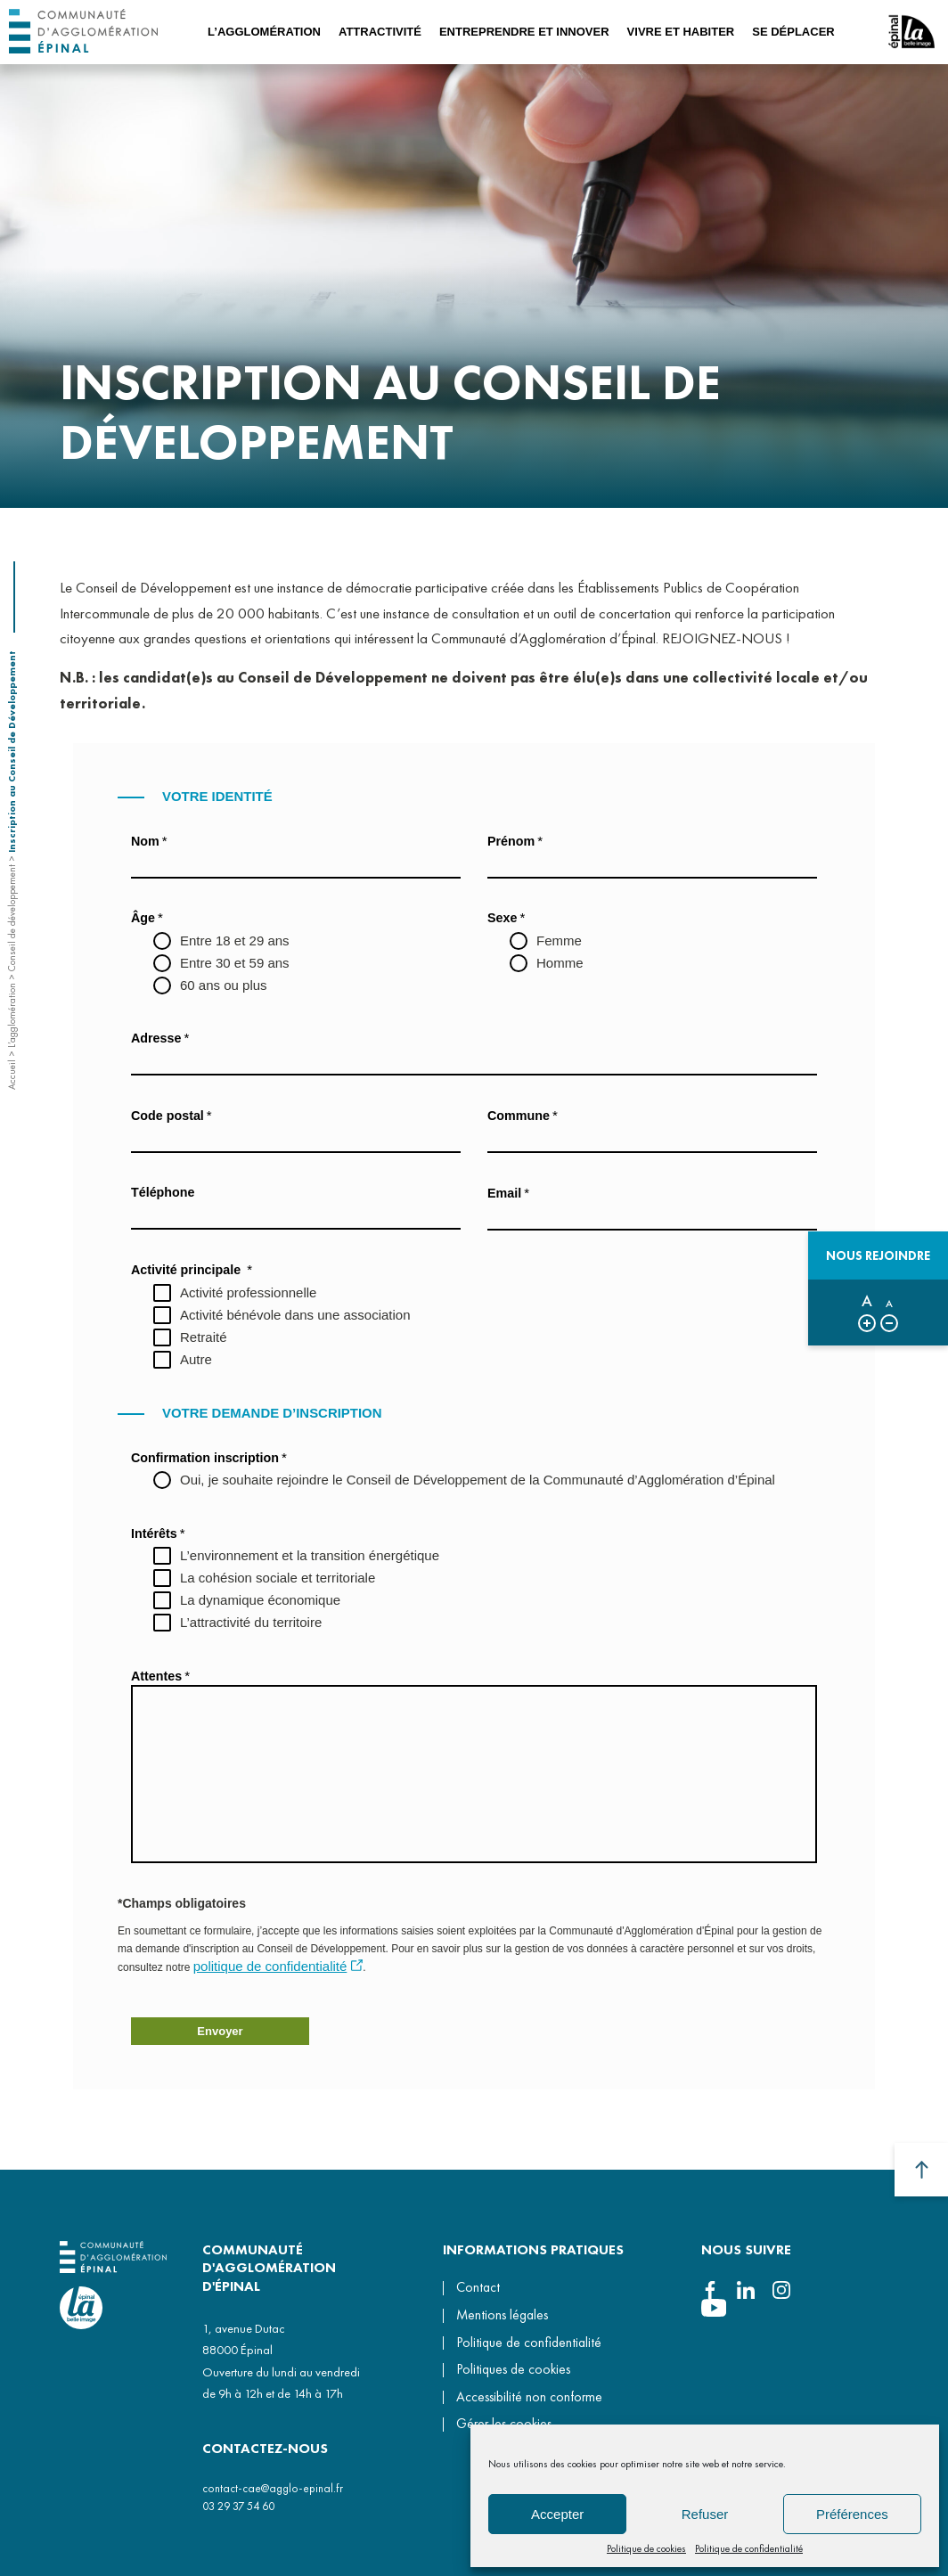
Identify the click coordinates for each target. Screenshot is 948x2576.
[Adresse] (474, 1061)
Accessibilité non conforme (529, 2397)
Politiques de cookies (513, 2369)
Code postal (171, 1115)
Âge (147, 917)
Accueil (11, 1074)
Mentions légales (502, 2315)
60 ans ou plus (223, 985)
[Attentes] (474, 1774)
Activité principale (191, 1269)
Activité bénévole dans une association (295, 1314)
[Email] (652, 1216)
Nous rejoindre (878, 1255)
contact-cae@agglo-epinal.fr (272, 2488)
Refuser (705, 2514)
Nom (149, 840)
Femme (559, 940)
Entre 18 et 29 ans (235, 940)
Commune (522, 1115)
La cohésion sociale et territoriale (277, 1577)
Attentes (160, 1675)
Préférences (852, 2514)
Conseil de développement (11, 917)
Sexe (506, 917)
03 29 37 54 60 (238, 2506)
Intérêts (158, 1533)
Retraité (203, 1337)
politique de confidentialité (270, 1966)
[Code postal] (296, 1138)
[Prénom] (652, 864)
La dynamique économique (260, 1600)
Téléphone (163, 1192)
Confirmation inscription (209, 1457)
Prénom (515, 840)
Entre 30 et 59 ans (235, 962)
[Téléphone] (296, 1215)
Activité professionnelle (248, 1292)
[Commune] (652, 1138)
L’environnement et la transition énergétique (309, 1555)
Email (508, 1192)
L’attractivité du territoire (251, 1622)
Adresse (160, 1037)
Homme (560, 962)
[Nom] (296, 864)
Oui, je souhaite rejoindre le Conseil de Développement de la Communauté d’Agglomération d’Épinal (477, 1479)
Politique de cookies (646, 2548)
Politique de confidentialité (749, 2548)
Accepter (557, 2514)
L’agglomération (11, 1015)
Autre (196, 1359)
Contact (478, 2287)
